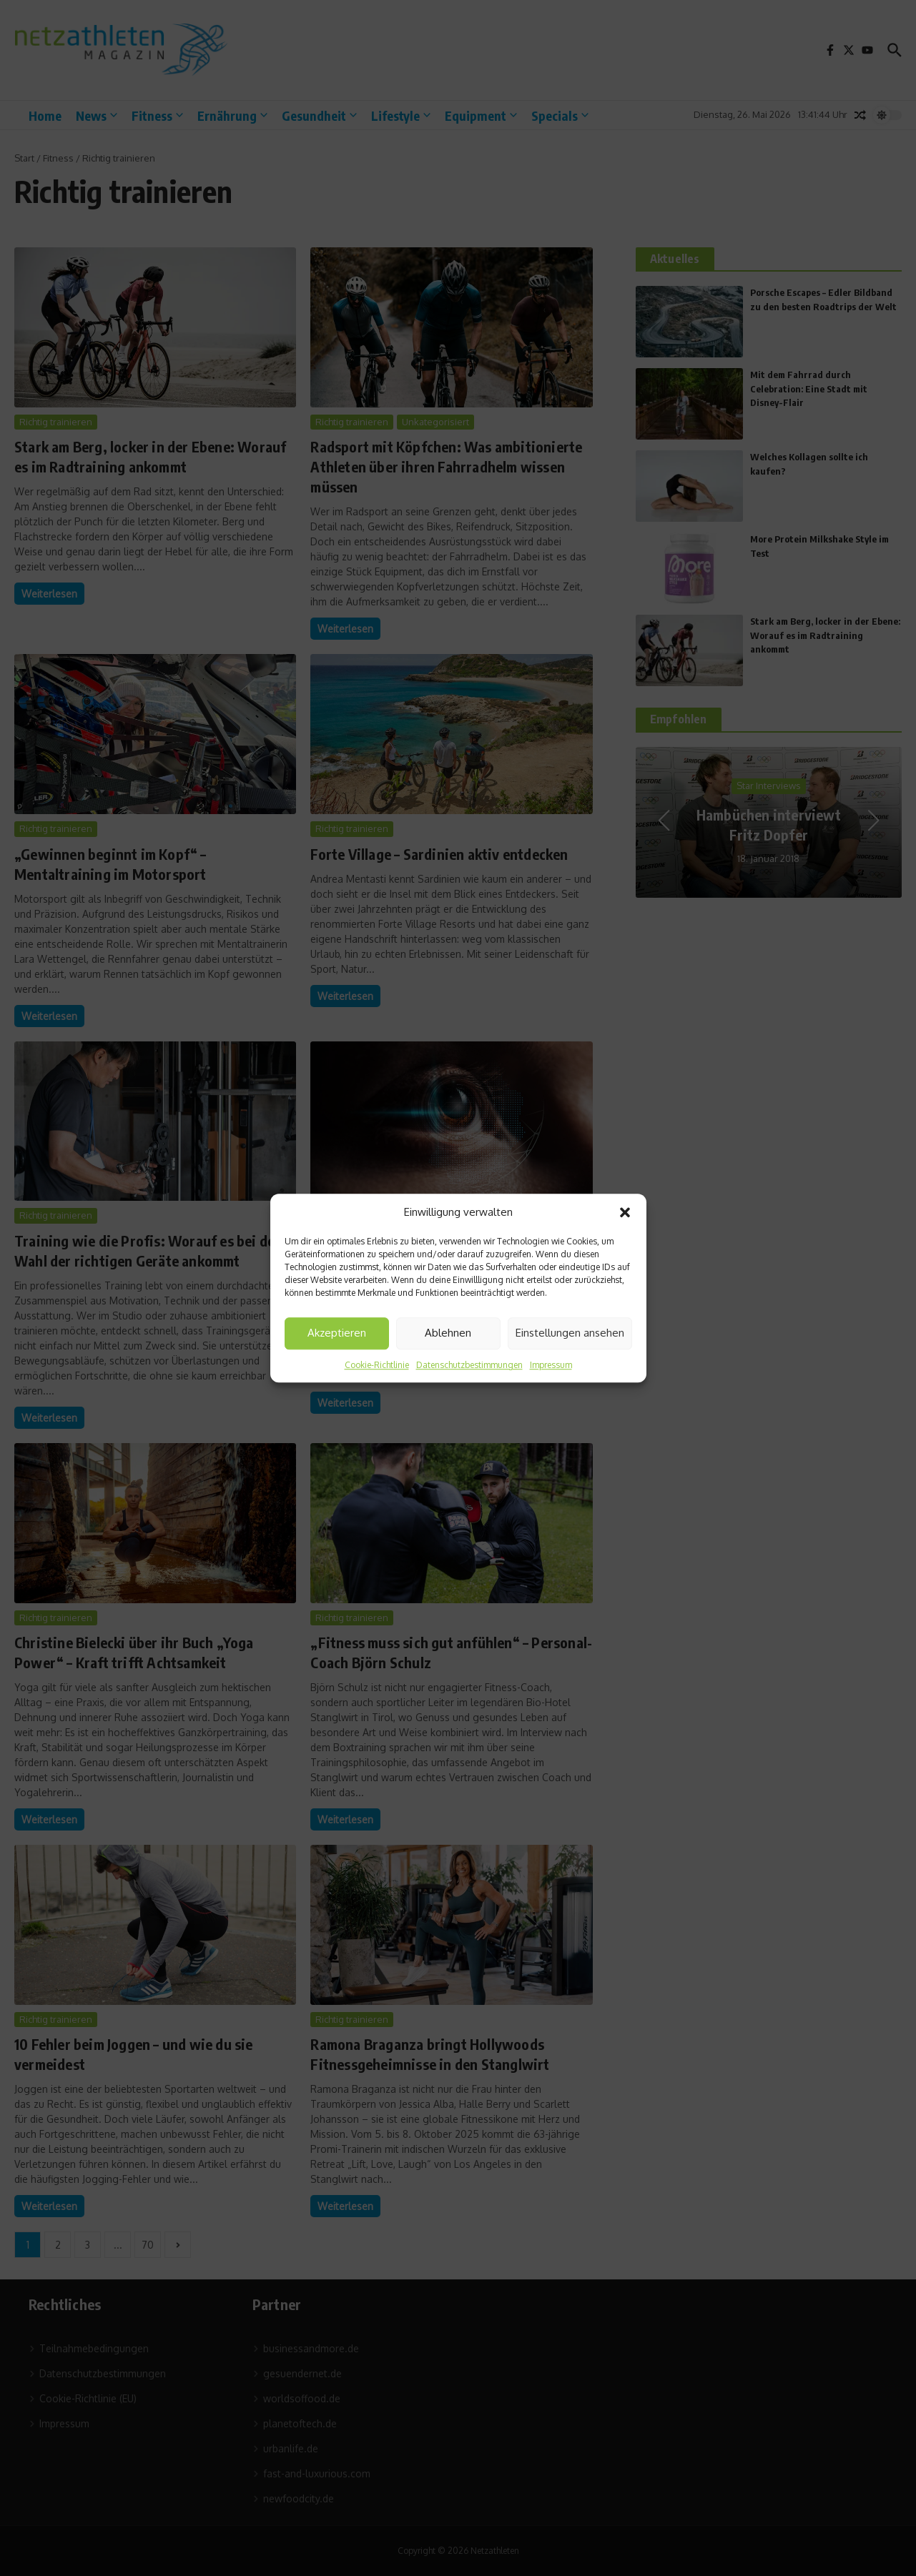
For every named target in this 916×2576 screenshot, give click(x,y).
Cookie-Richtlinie (377, 1364)
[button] (625, 1213)
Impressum (551, 1364)
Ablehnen (448, 1332)
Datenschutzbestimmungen (469, 1364)
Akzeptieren (336, 1332)
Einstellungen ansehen (570, 1332)
